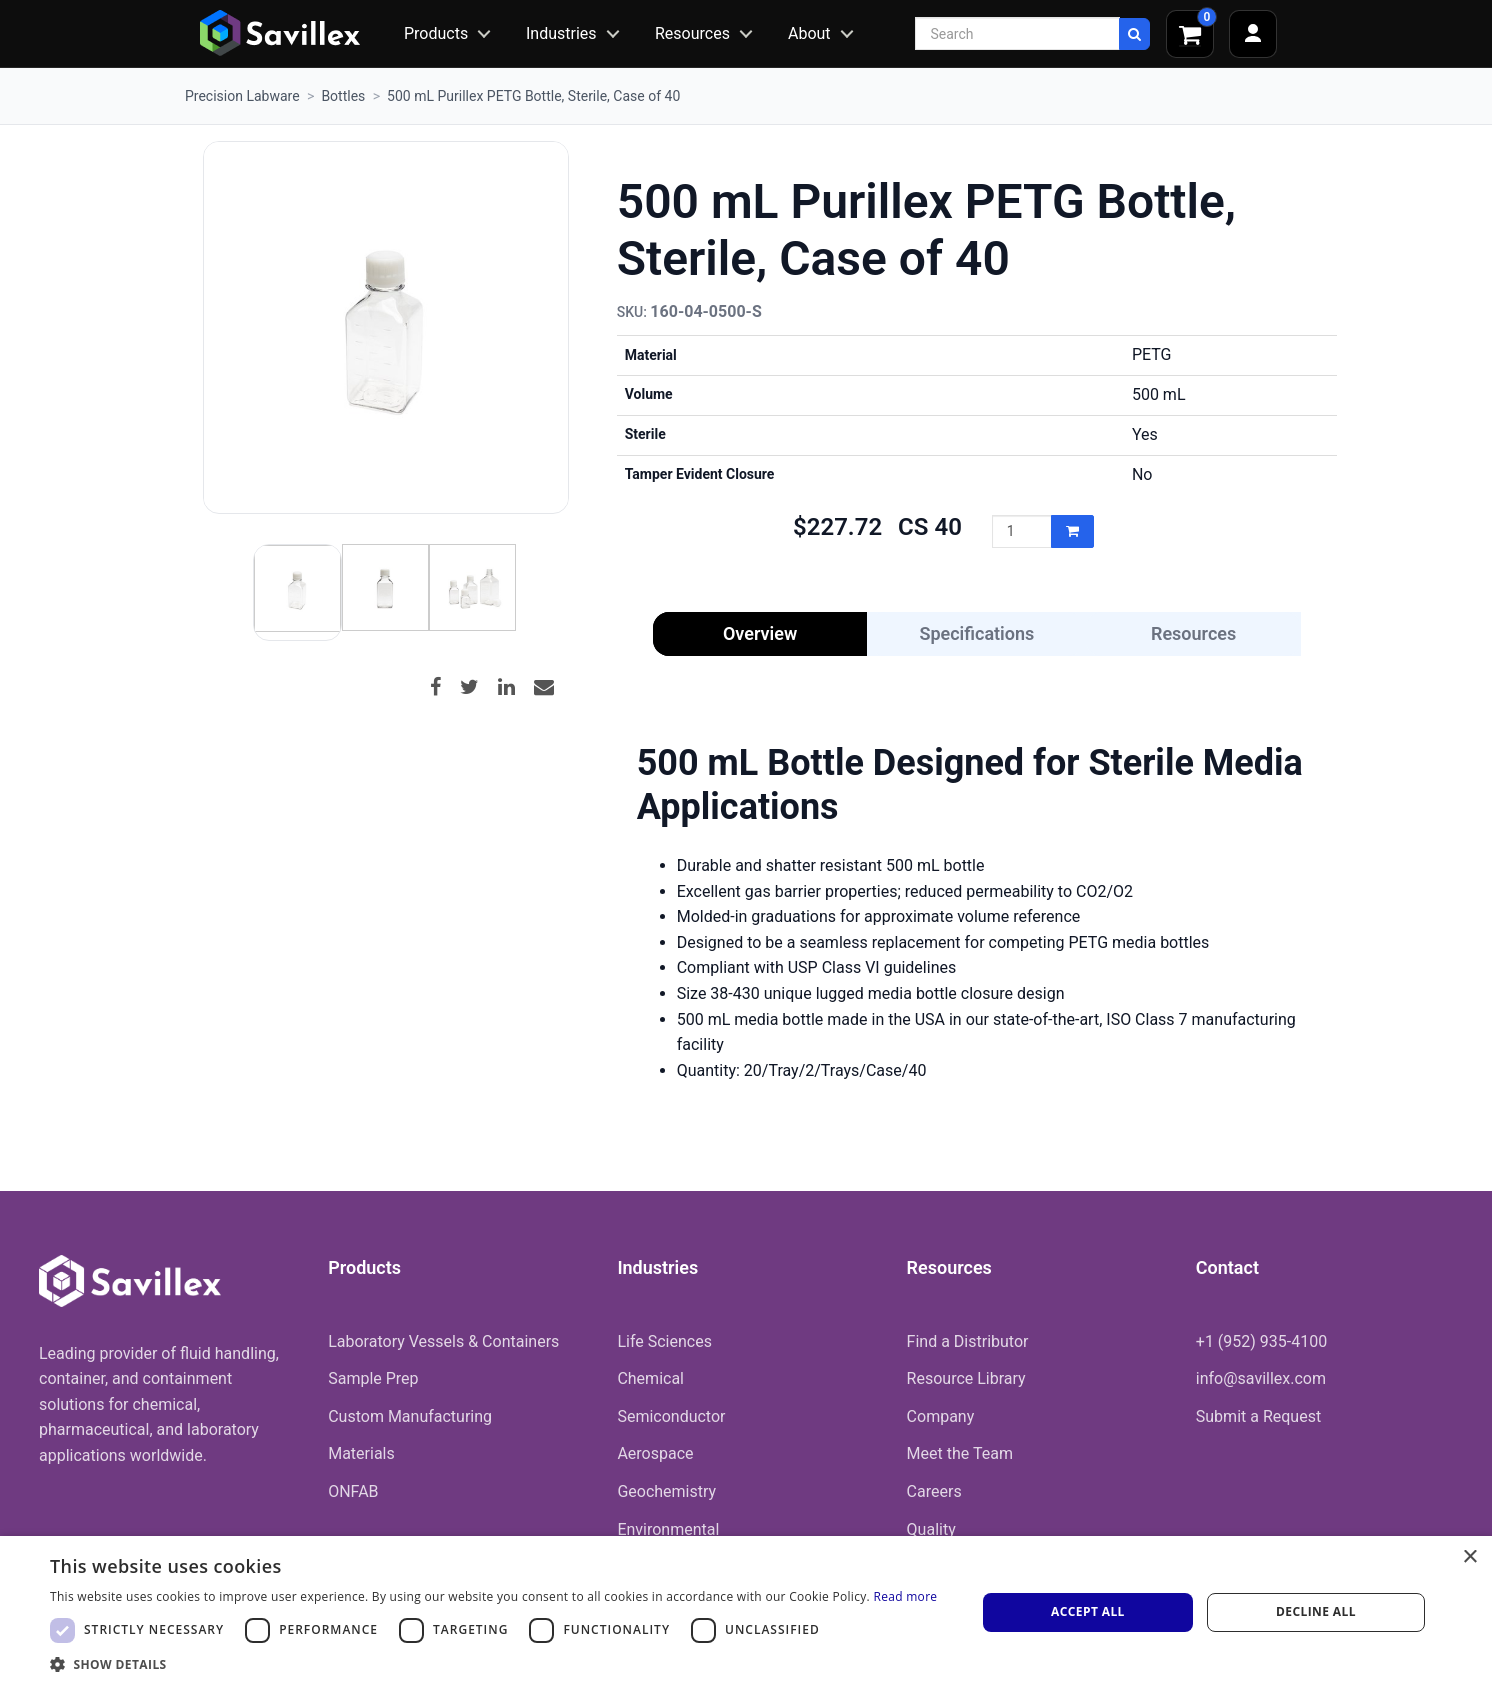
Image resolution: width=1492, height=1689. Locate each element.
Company (941, 1416)
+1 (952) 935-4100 (1261, 1341)
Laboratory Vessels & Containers (443, 1341)
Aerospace (655, 1453)
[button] (493, 1664)
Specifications (976, 633)
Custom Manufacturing (410, 1416)
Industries (561, 33)
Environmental (668, 1529)
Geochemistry (666, 1491)
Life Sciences (664, 1341)
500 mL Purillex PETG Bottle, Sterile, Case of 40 (533, 96)
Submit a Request (1258, 1416)
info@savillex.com (1261, 1378)
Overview (760, 633)
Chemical (650, 1378)
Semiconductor (671, 1416)
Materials (361, 1453)
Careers (934, 1491)
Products (436, 33)
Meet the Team (960, 1453)
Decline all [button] (1316, 1611)
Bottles (343, 96)
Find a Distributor (968, 1341)
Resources (692, 33)
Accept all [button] (1088, 1611)
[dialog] (746, 1612)
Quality (931, 1529)
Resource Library (966, 1378)
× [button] (1469, 1557)
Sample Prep (373, 1378)
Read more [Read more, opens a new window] (905, 1596)
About (809, 33)
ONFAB (353, 1491)
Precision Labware (242, 96)
